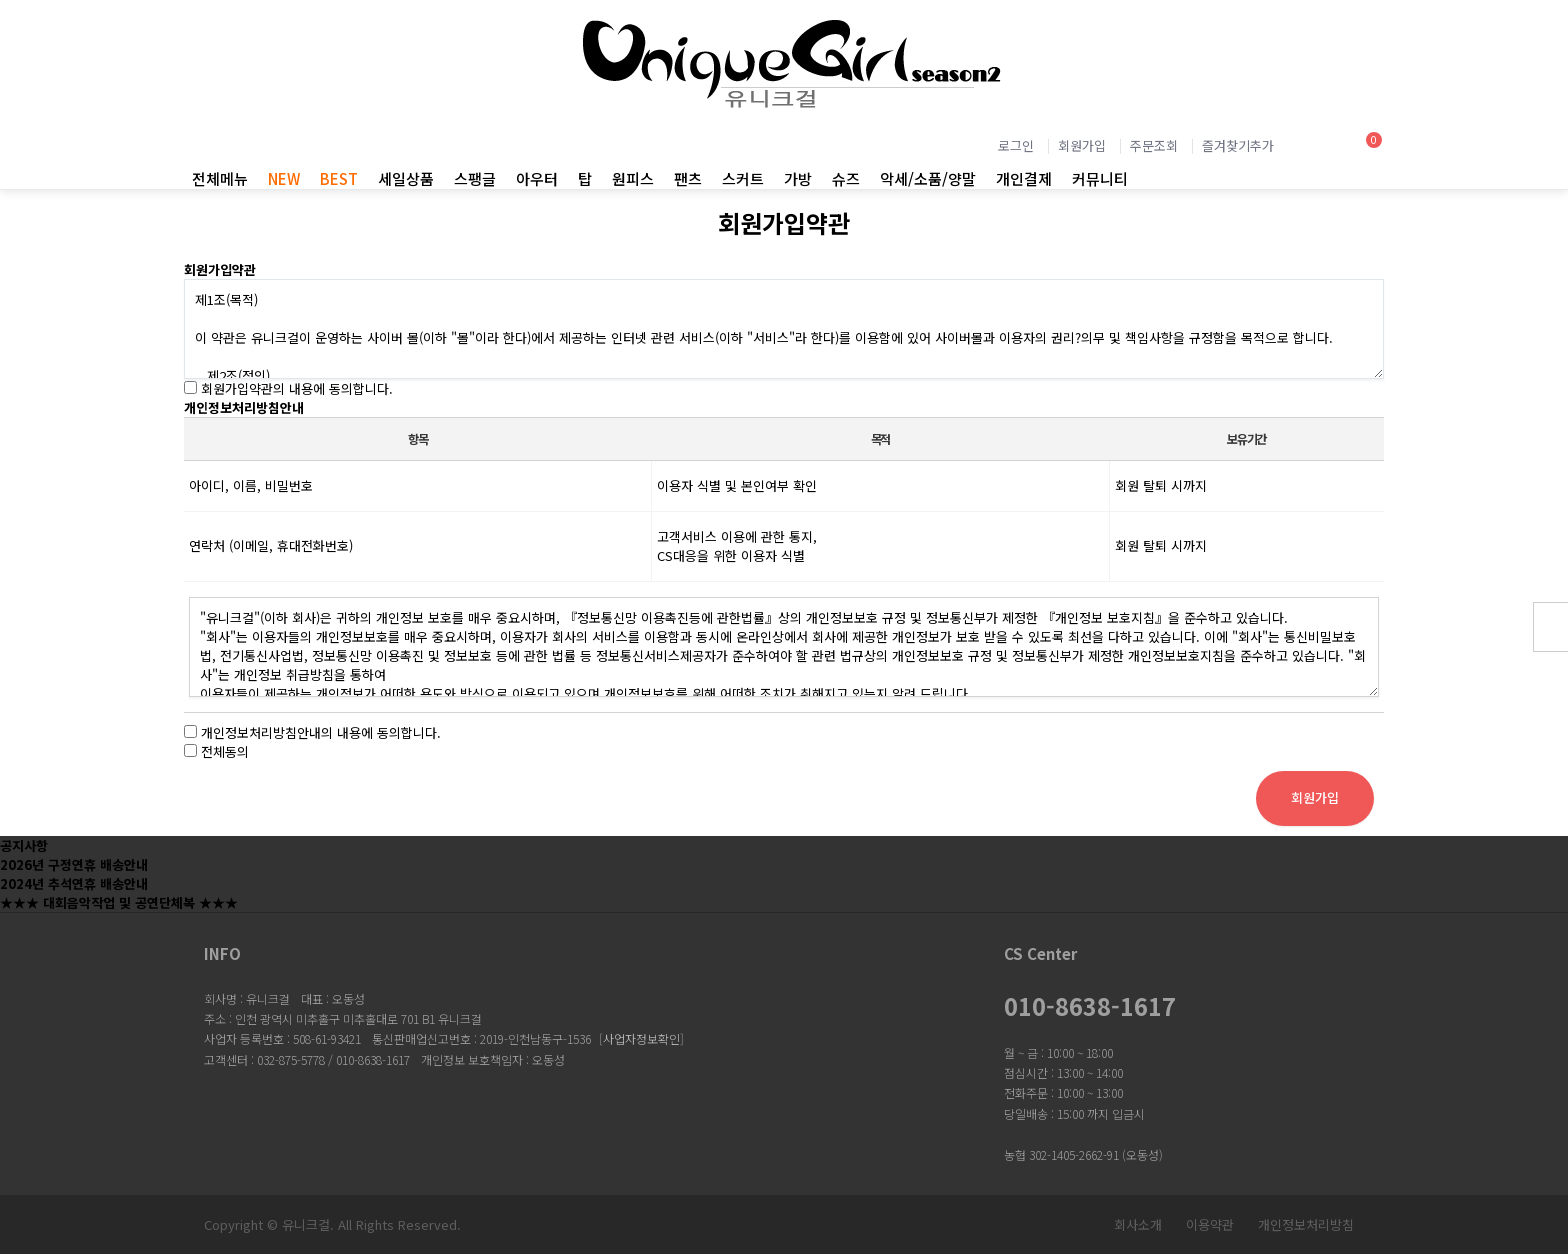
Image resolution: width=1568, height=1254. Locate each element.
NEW (284, 178)
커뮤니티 (1100, 178)
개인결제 (1024, 178)
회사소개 (1138, 1224)
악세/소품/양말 (928, 178)
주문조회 (1154, 145)
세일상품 (406, 178)
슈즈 (846, 178)
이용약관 (1210, 1224)
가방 (798, 178)
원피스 (633, 178)
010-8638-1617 (1090, 1006)
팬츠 (688, 178)
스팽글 (475, 178)
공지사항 (24, 845)
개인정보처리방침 (1306, 1224)
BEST (339, 178)
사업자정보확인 (641, 1038)
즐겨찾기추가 (1238, 145)
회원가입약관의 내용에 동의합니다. (297, 388)
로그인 (1016, 145)
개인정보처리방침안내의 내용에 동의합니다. (321, 732)
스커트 (743, 178)
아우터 (537, 178)
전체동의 (225, 751)
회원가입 (1082, 145)
